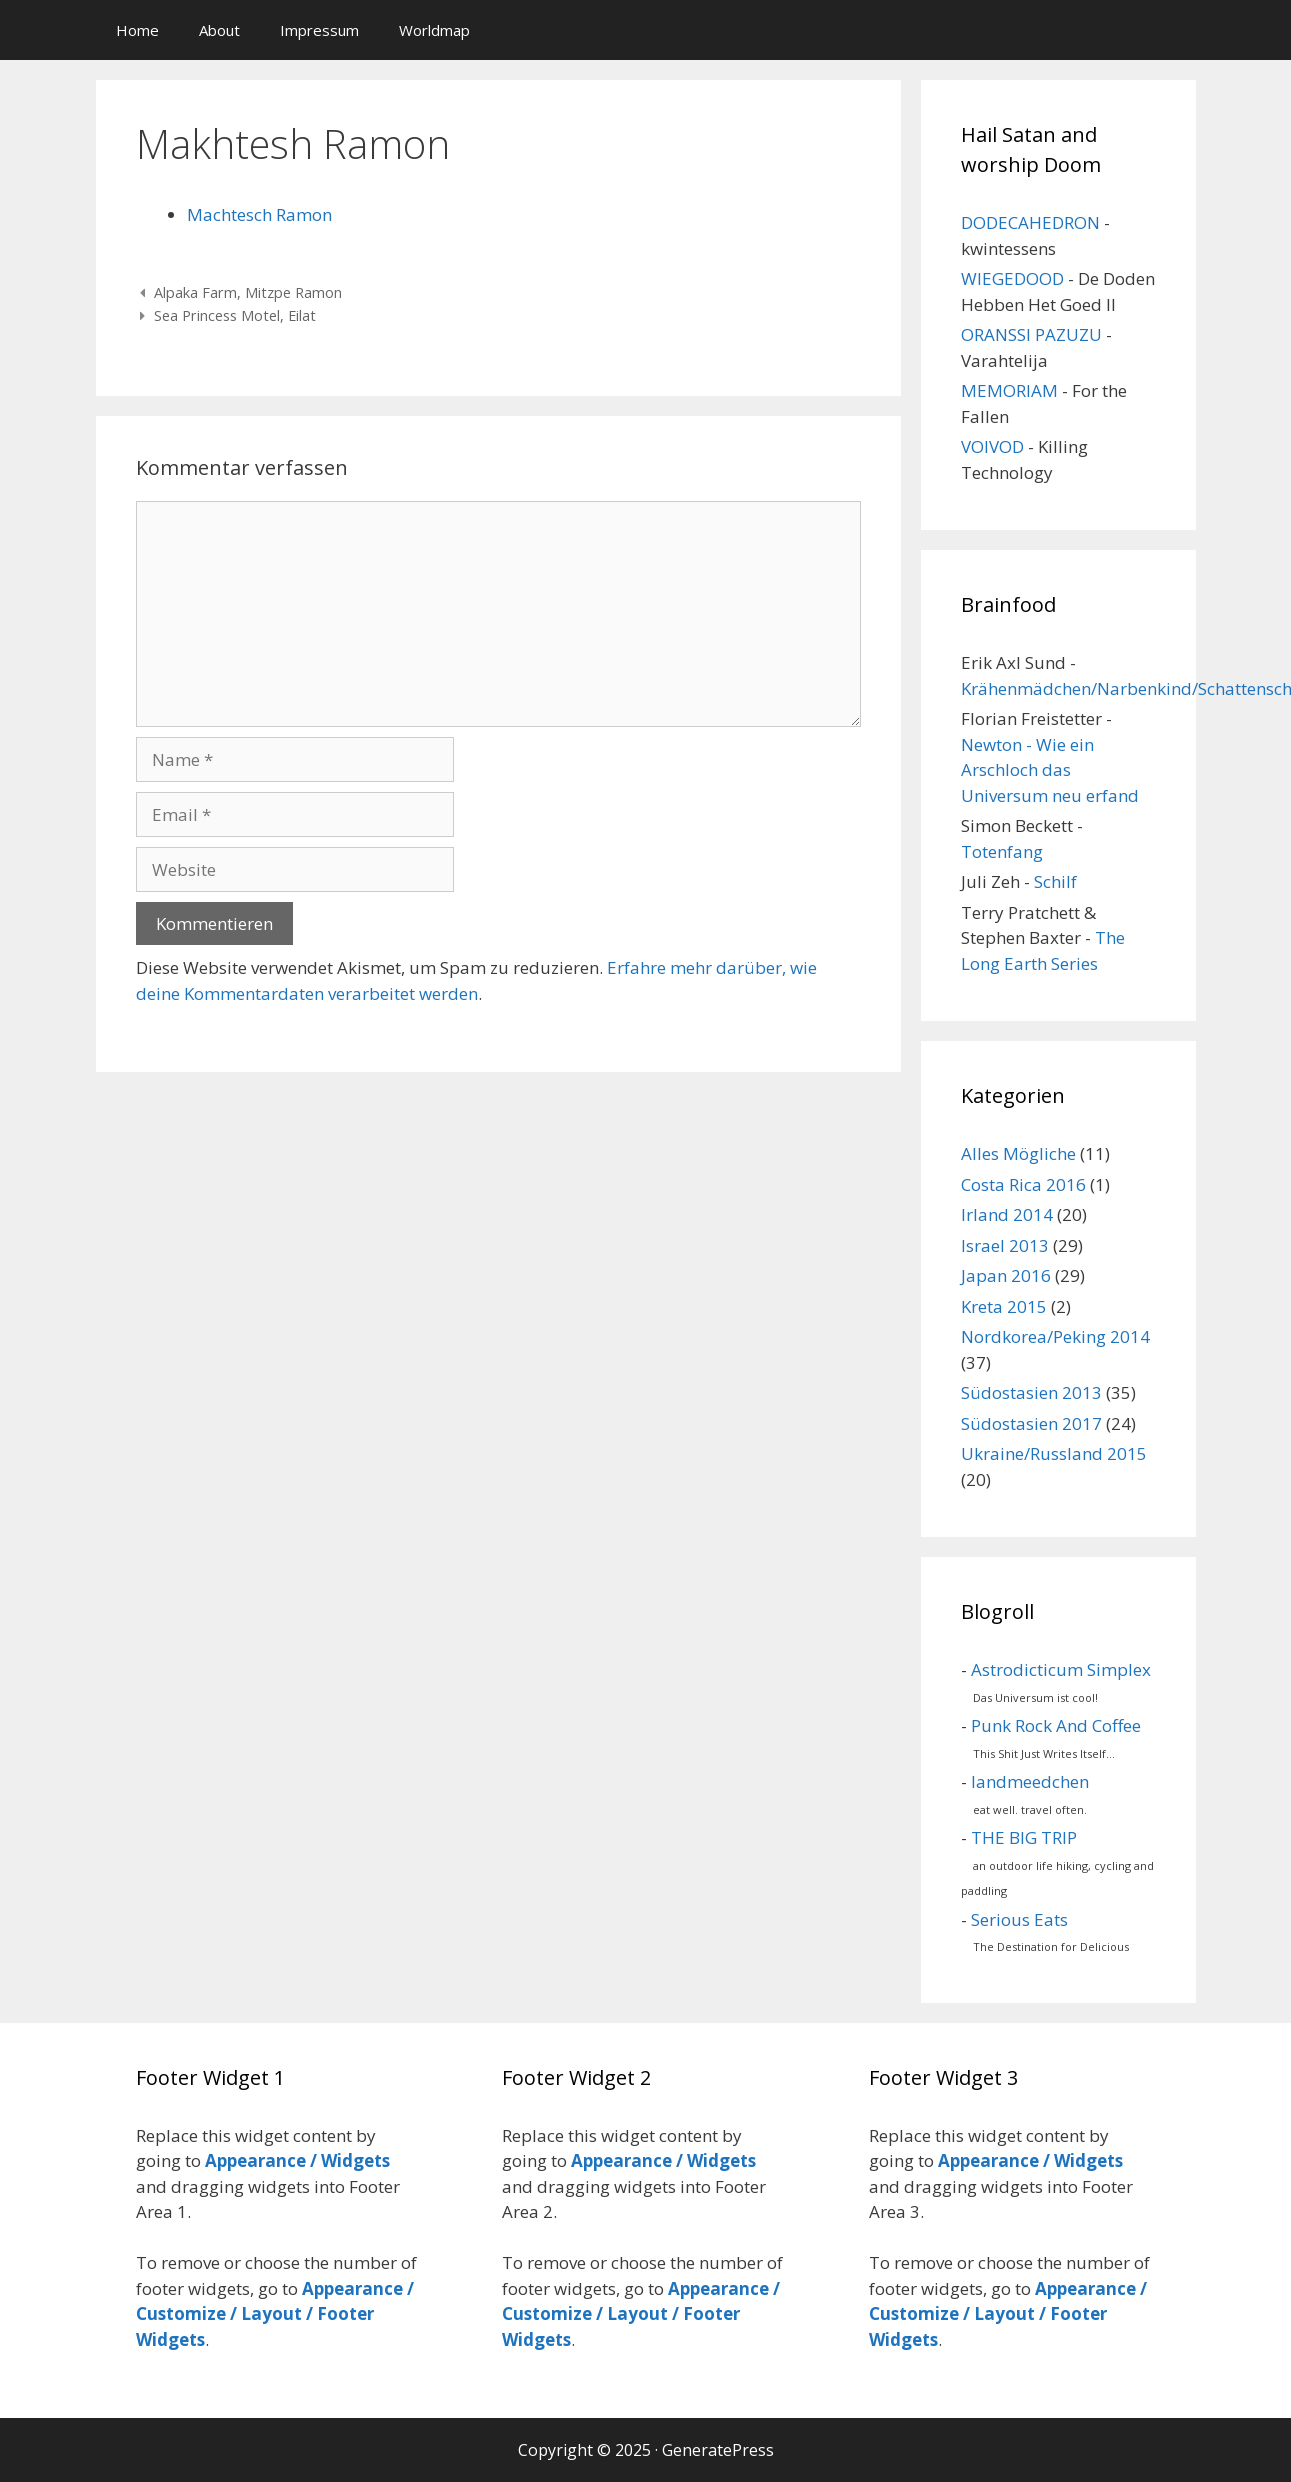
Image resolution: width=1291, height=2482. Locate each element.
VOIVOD (992, 446)
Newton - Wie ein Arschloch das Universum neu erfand (1050, 770)
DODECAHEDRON (1030, 222)
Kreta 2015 (1004, 1306)
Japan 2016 (1006, 1275)
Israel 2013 (1005, 1245)
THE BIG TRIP (1024, 1837)
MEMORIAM (1009, 390)
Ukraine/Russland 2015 (1054, 1453)
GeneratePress (718, 2450)
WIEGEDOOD (1012, 278)
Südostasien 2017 (1031, 1423)
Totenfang (1002, 851)
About (219, 30)
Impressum (319, 30)
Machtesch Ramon (259, 214)
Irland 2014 (1007, 1214)
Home (137, 30)
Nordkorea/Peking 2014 (1055, 1336)
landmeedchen (1030, 1781)
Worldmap (434, 30)
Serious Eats (1019, 1919)
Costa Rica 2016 (1023, 1184)
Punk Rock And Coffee (1056, 1725)
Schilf (1055, 881)
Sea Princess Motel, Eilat (235, 315)
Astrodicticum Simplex (1061, 1669)
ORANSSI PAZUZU (1031, 334)
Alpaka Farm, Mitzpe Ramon (248, 292)
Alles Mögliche (1018, 1153)
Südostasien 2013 (1031, 1392)
